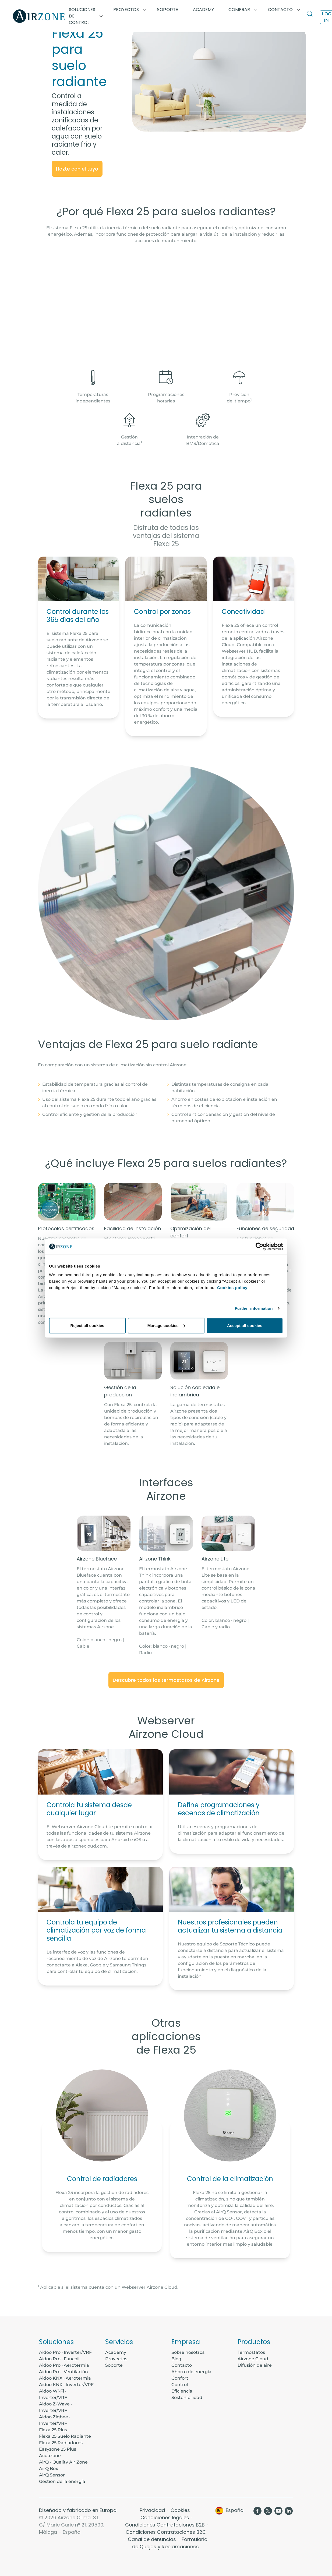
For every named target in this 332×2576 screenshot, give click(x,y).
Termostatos (251, 2352)
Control (179, 2384)
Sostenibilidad (186, 2397)
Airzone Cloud (253, 2358)
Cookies (181, 2510)
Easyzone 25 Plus (57, 2449)
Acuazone (50, 2455)
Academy (115, 2352)
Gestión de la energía (62, 2481)
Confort (179, 2378)
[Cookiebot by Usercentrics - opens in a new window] (259, 1247)
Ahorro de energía (191, 2371)
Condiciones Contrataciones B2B (165, 2524)
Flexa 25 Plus (53, 2429)
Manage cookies (166, 1325)
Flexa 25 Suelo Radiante (65, 2436)
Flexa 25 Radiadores (61, 2442)
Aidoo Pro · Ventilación (63, 2371)
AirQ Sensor (52, 2475)
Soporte (167, 9)
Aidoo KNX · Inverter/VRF (66, 2384)
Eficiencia (181, 2391)
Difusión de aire (255, 2365)
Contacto (181, 2365)
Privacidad (153, 2510)
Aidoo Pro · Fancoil (59, 2358)
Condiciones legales (165, 2517)
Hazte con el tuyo (77, 168)
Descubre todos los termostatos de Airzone (166, 1680)
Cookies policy (232, 1287)
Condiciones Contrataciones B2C (166, 2532)
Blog (176, 2358)
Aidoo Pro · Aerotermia (64, 2365)
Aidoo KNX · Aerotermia (65, 2378)
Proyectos (116, 2358)
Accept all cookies (244, 1325)
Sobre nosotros (187, 2352)
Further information (254, 1308)
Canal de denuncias (152, 2539)
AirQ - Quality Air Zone (63, 2462)
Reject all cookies (87, 1325)
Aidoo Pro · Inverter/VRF (65, 2352)
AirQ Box (48, 2468)
